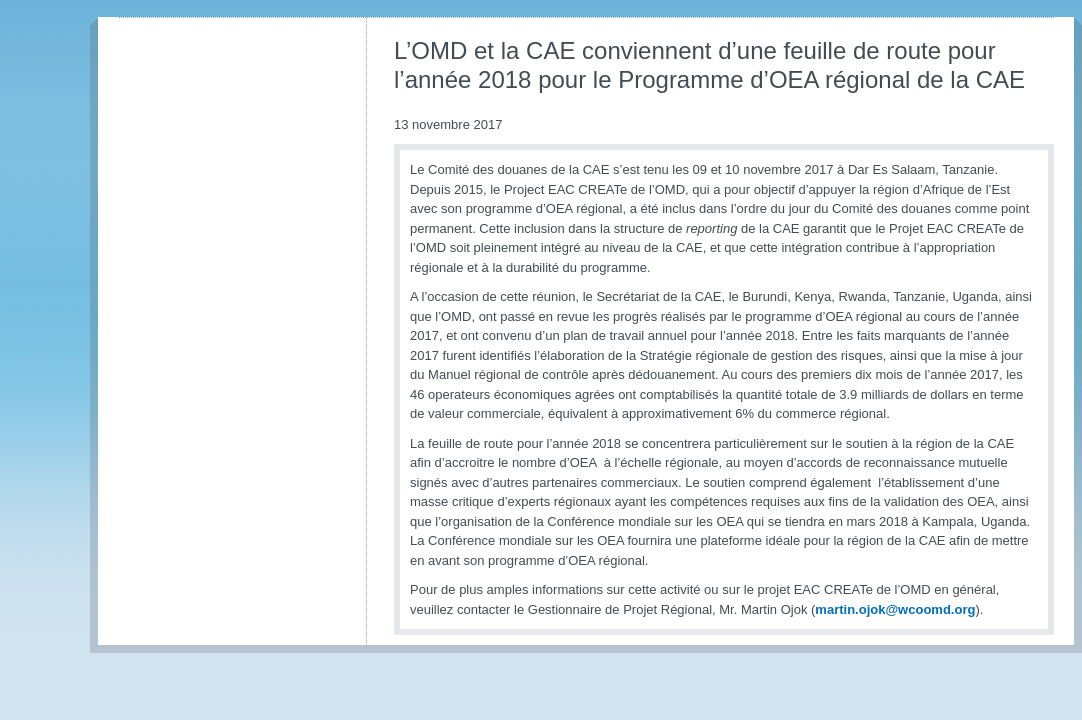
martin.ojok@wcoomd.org (895, 609)
